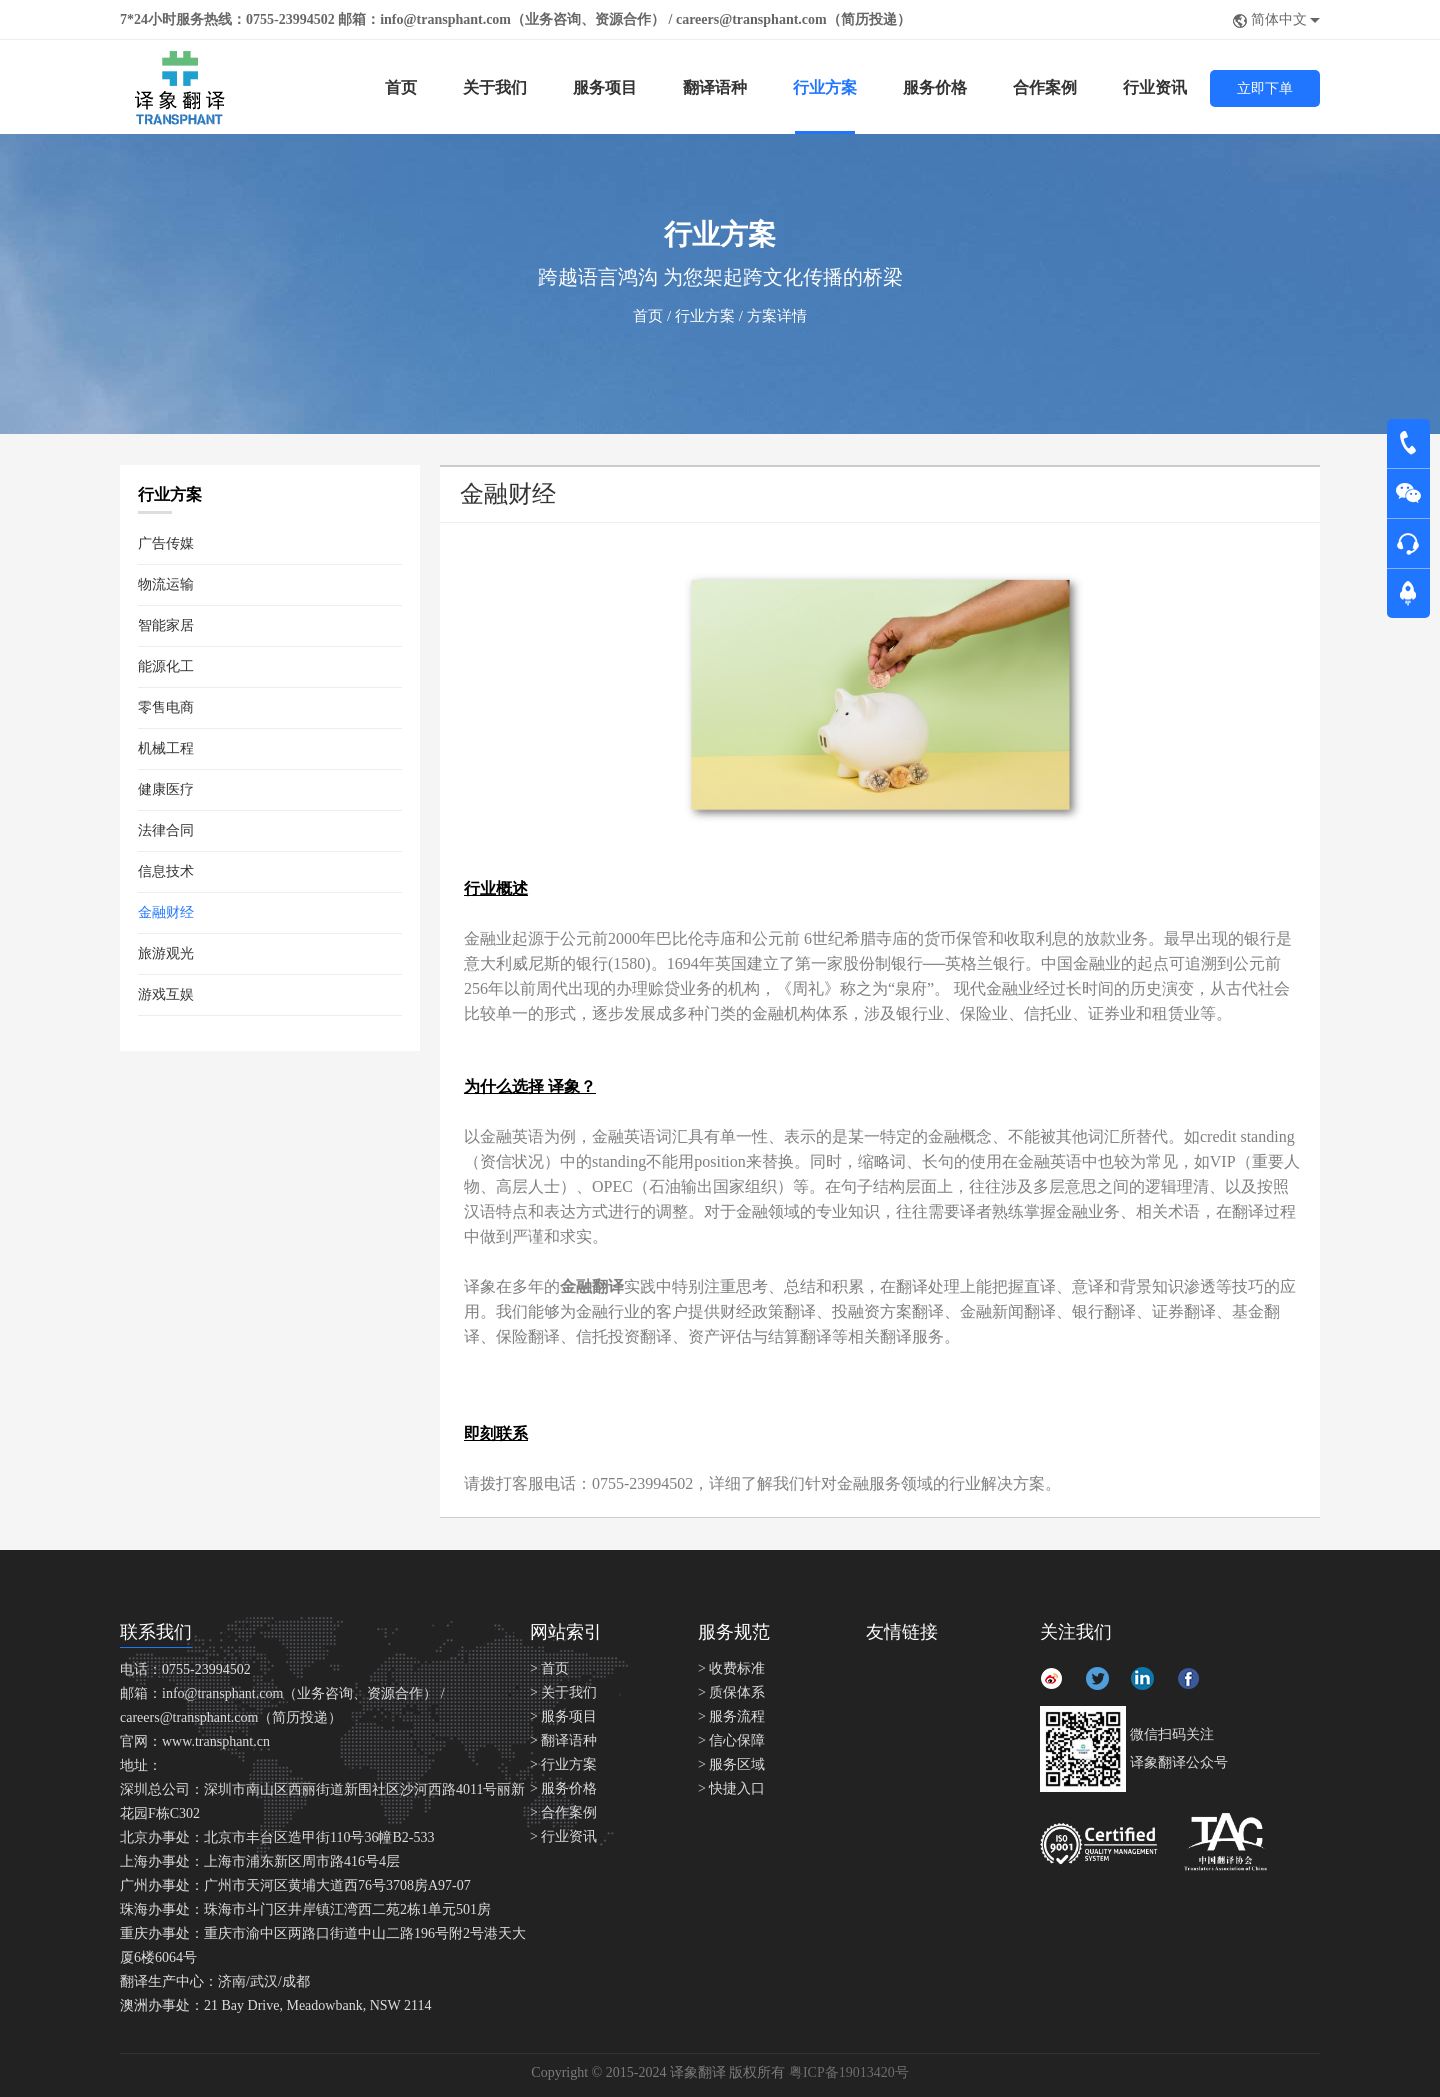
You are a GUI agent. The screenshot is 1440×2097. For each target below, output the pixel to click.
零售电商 (166, 707)
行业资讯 (1155, 87)
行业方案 (825, 87)
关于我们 (495, 87)
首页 (401, 87)
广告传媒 (166, 543)
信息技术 (166, 871)
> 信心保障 (731, 1740)
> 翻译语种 (563, 1740)
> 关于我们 (563, 1692)
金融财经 (166, 912)
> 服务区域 (731, 1764)
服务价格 (935, 87)
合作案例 (1045, 87)
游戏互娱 (166, 994)
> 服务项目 (563, 1716)
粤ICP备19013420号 (849, 2072)
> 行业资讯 (563, 1836)
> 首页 (549, 1668)
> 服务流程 (731, 1716)
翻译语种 (715, 87)
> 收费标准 (731, 1668)
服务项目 (605, 87)
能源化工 (166, 666)
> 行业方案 (563, 1764)
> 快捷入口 (731, 1788)
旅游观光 (166, 953)
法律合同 (166, 830)
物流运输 (166, 584)
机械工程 (166, 748)
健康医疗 (166, 789)
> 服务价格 (563, 1788)
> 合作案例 (563, 1812)
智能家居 (166, 625)
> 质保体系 (731, 1692)
